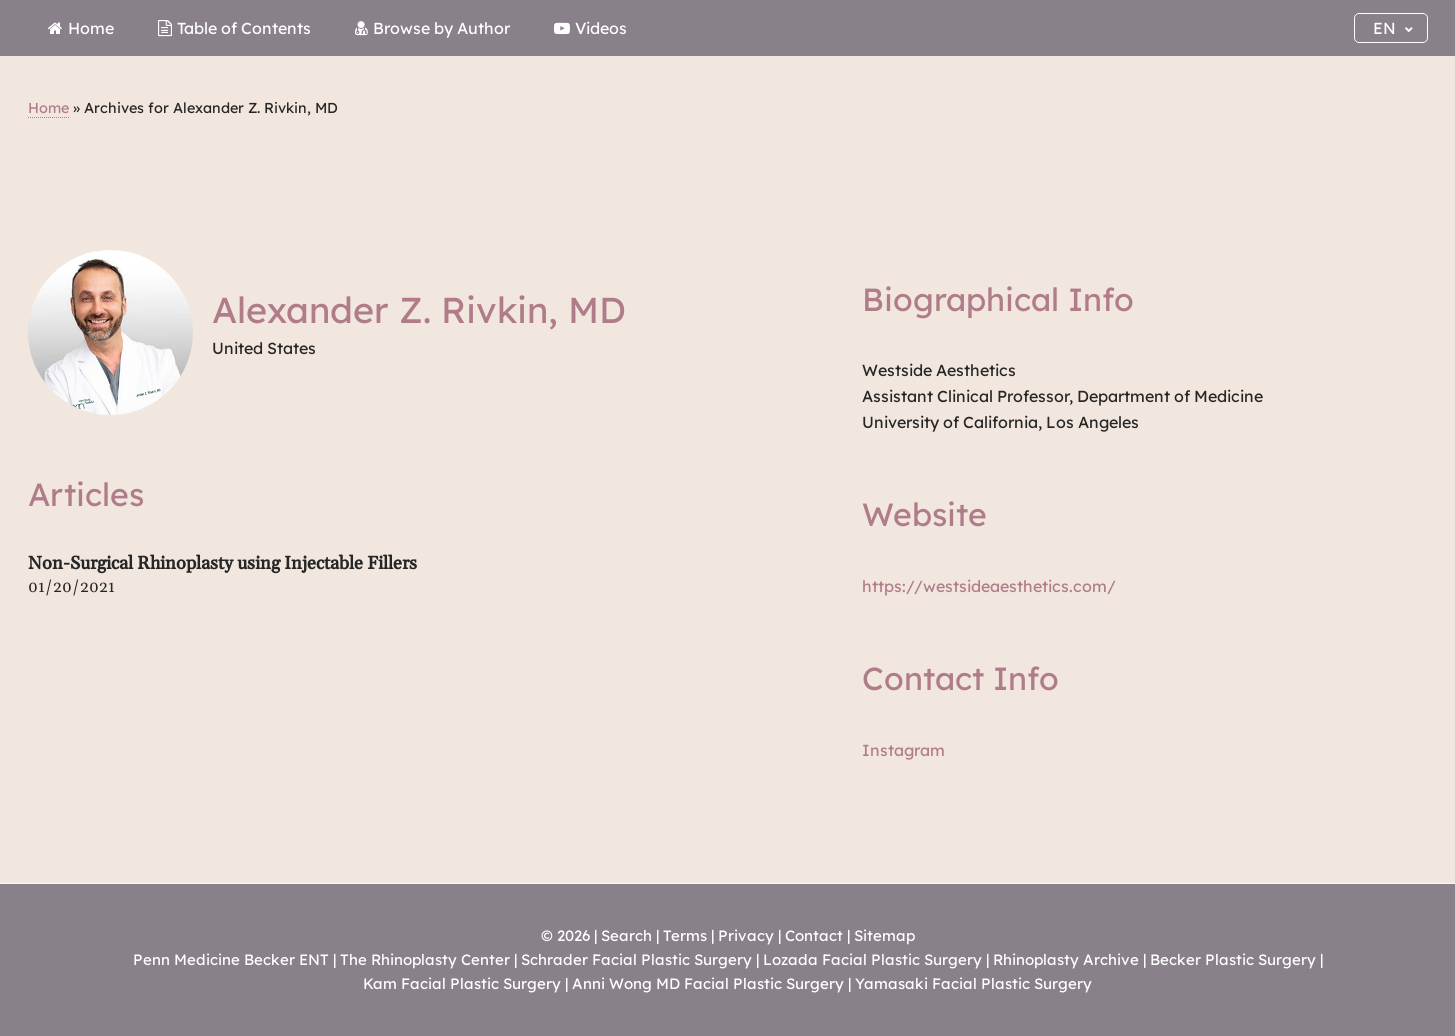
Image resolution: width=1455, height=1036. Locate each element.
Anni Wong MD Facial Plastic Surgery (708, 983)
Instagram (903, 750)
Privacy (746, 935)
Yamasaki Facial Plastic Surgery (973, 983)
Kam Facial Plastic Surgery (462, 983)
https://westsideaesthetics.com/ (989, 586)
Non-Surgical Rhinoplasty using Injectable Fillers (222, 563)
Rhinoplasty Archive (1066, 959)
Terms (685, 935)
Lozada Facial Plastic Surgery (872, 959)
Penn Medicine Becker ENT (231, 959)
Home (48, 108)
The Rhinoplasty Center (425, 959)
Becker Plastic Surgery (1235, 959)
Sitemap (884, 935)
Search (626, 935)
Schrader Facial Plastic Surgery (636, 959)
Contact (814, 935)
